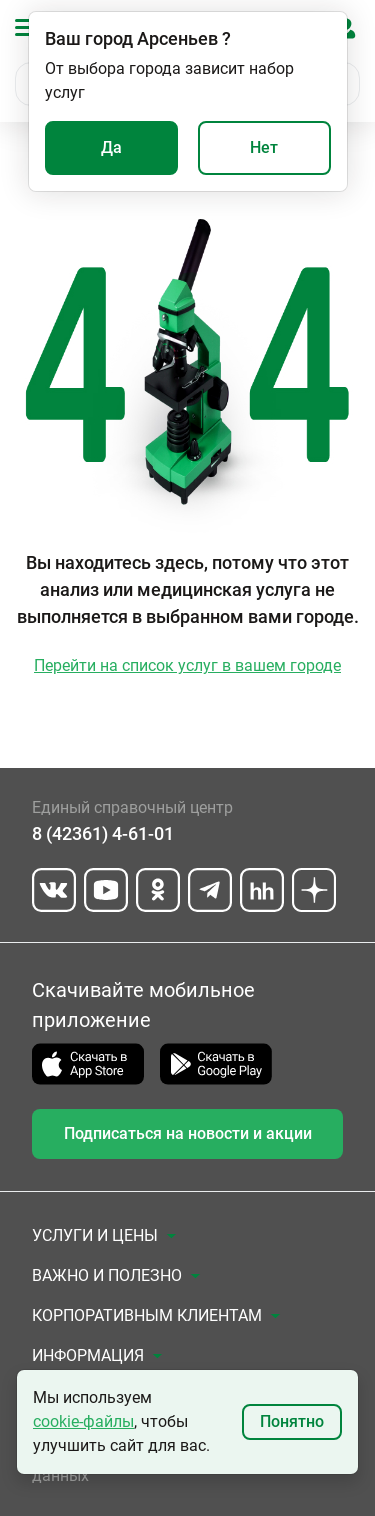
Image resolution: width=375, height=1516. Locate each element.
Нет (264, 147)
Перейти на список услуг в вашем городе (187, 665)
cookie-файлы (83, 1421)
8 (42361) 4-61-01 (103, 833)
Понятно (292, 1421)
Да (111, 147)
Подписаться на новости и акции (188, 1133)
